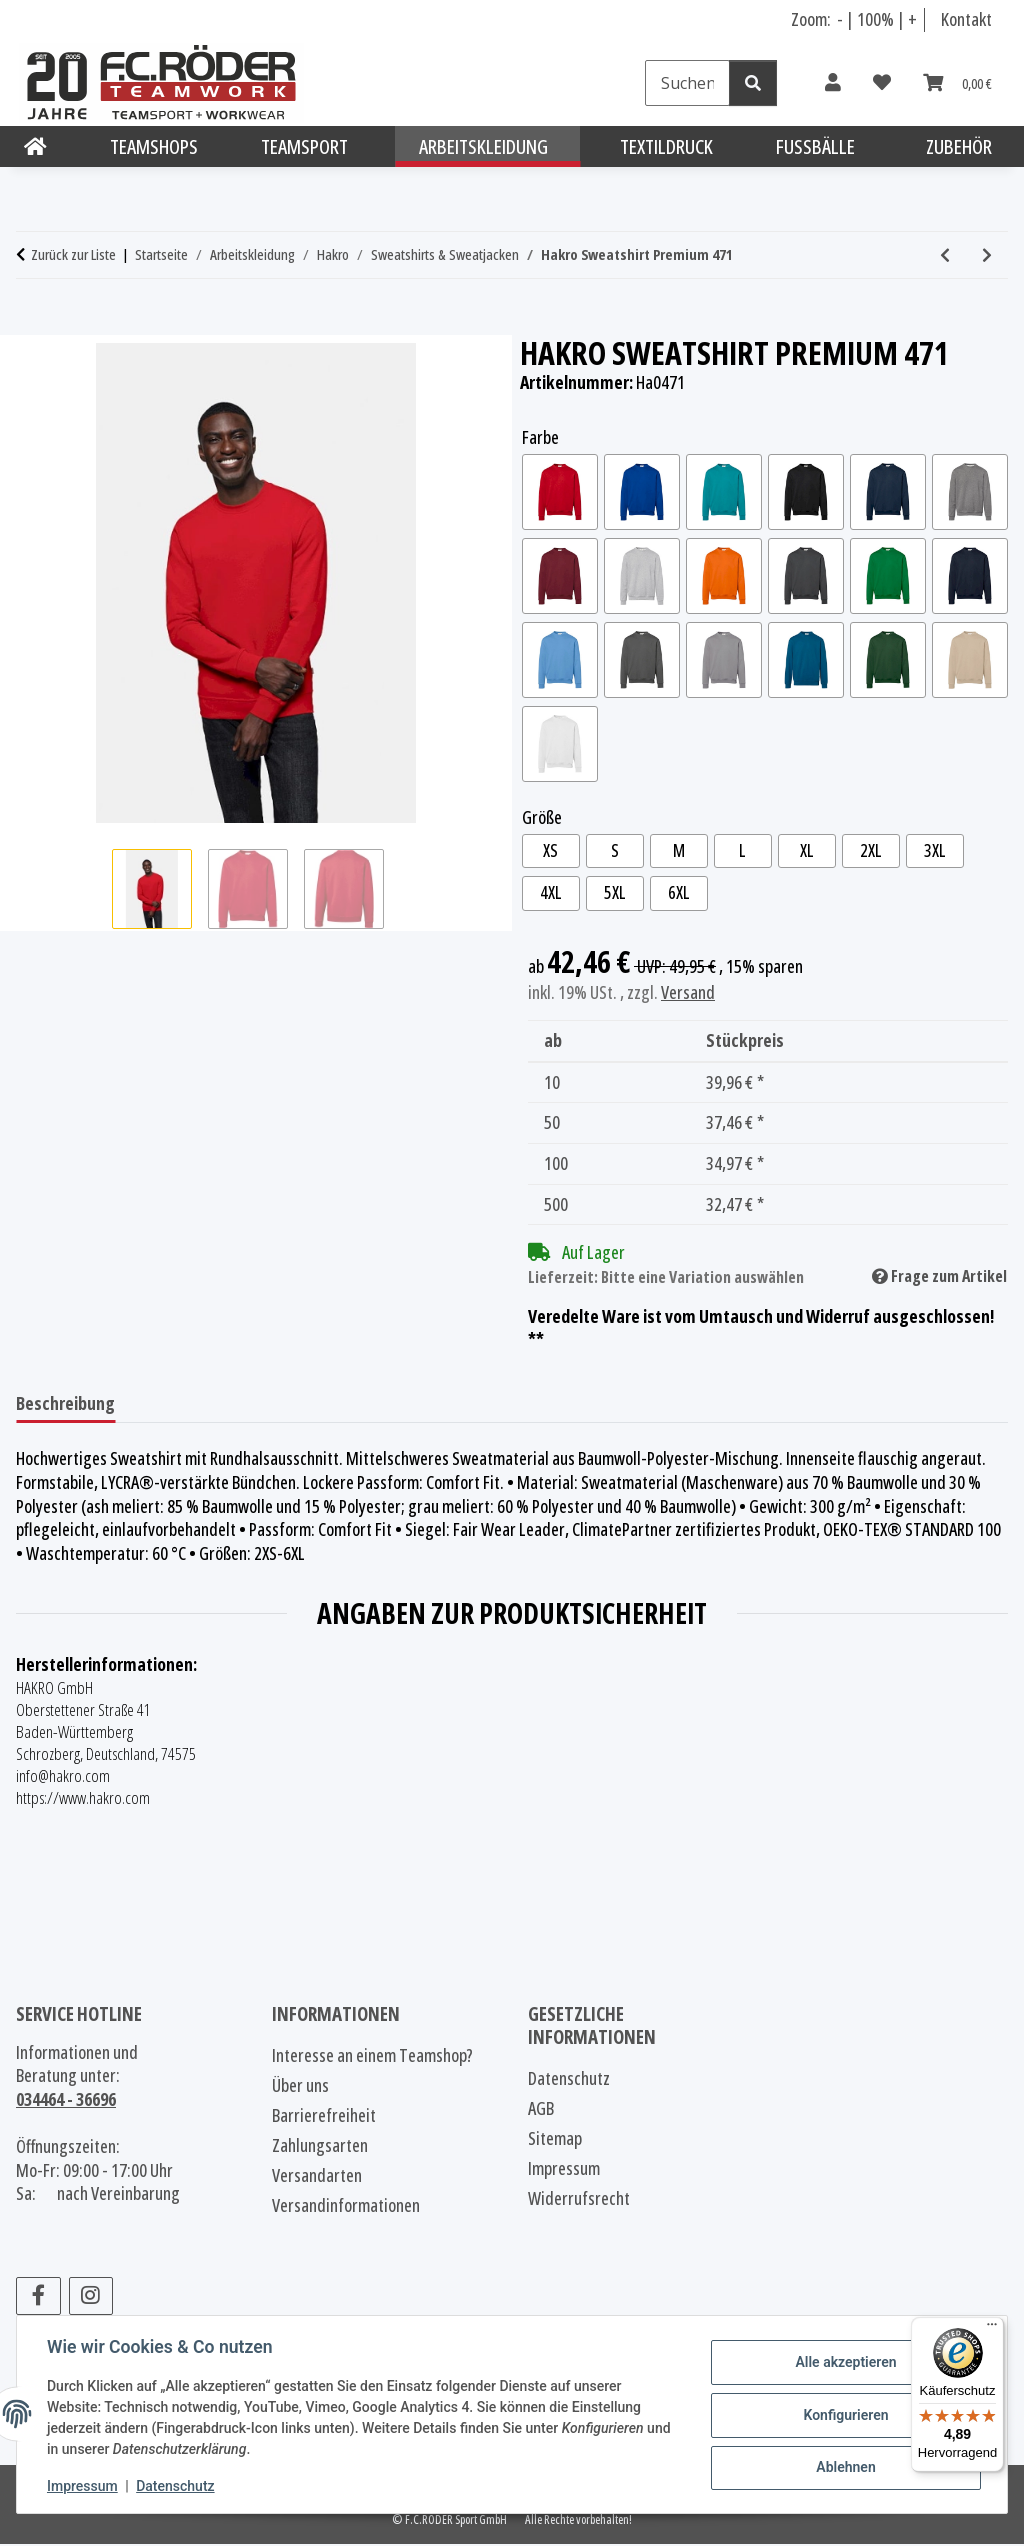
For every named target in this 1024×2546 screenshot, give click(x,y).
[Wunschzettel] (882, 83)
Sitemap (555, 2140)
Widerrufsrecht (579, 2200)
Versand (688, 993)
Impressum (84, 2486)
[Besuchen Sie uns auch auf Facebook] (38, 2297)
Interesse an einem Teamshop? (372, 2057)
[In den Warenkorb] (32, 324)
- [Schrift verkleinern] (841, 19)
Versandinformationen (346, 2207)
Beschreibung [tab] (65, 1405)
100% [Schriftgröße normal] (875, 19)
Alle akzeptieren (843, 2363)
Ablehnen (843, 2467)
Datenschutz (177, 2486)
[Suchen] (687, 83)
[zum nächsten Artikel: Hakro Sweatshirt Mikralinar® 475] (987, 255)
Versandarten (317, 2177)
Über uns (300, 2087)
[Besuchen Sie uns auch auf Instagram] (91, 2297)
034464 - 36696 (66, 2101)
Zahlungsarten (320, 2147)
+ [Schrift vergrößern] (912, 19)
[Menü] (992, 2329)
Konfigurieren (843, 2415)
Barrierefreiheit (324, 2117)
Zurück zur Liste (73, 254)
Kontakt (966, 19)
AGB (541, 2110)
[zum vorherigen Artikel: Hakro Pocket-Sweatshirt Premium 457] (945, 255)
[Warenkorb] (957, 83)
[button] (833, 83)
